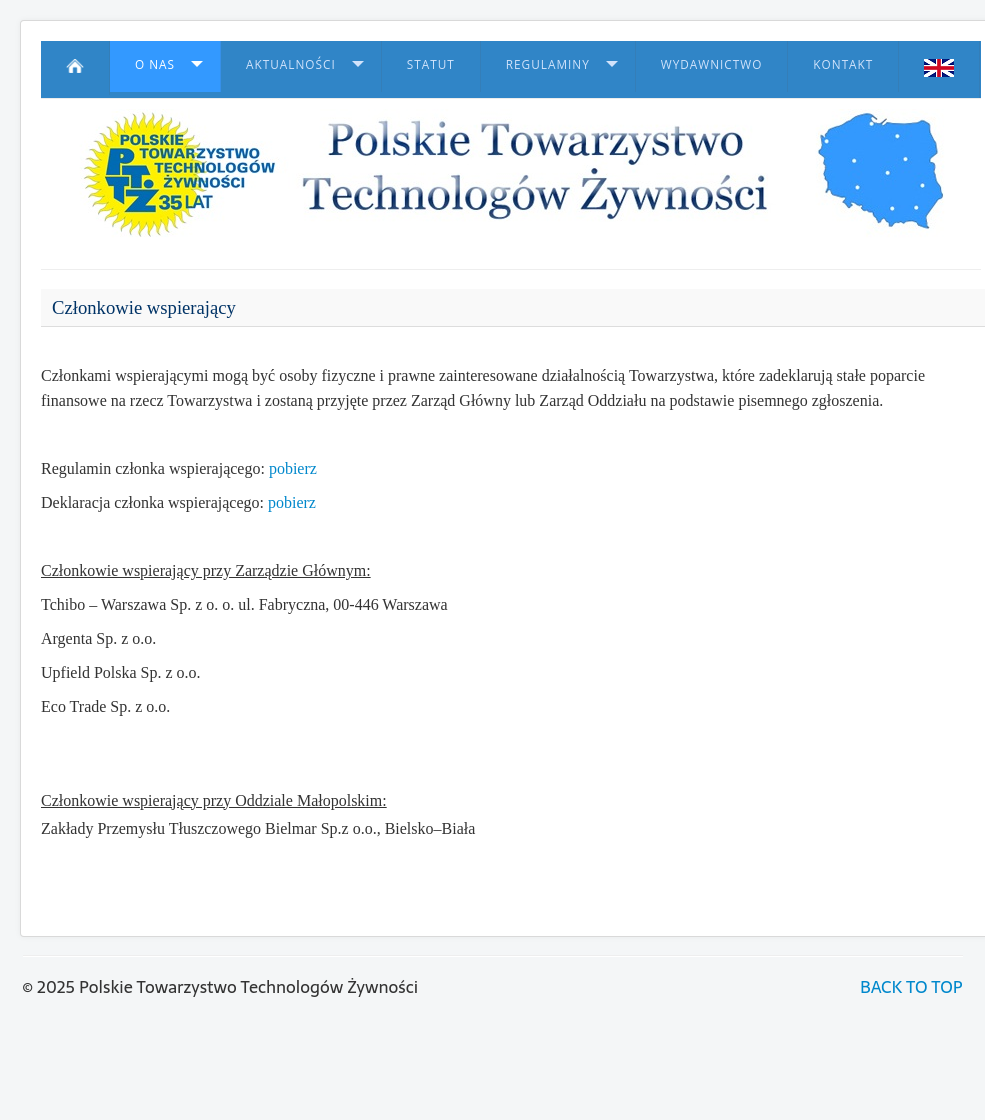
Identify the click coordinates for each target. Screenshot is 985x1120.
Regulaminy (548, 64)
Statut (431, 64)
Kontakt (843, 64)
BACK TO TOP (911, 987)
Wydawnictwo (712, 64)
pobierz (293, 468)
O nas (155, 64)
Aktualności (291, 64)
